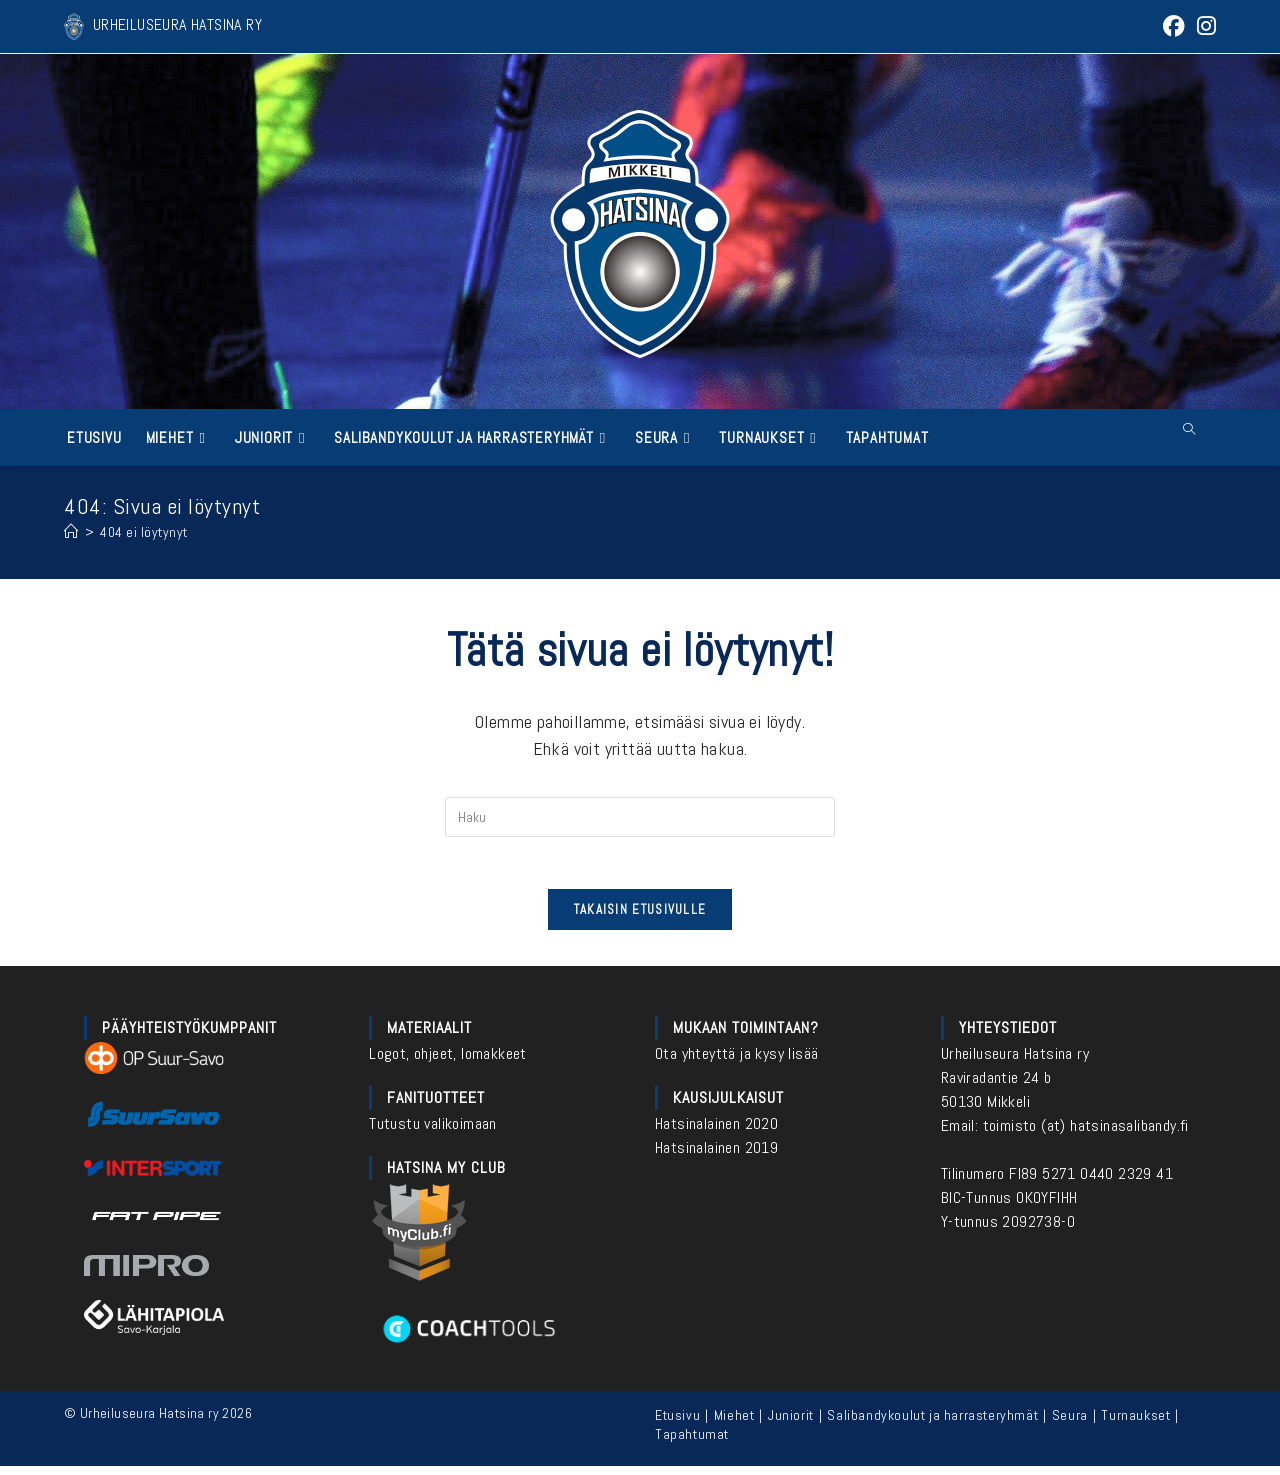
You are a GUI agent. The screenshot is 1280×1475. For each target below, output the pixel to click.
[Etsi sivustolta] (1189, 430)
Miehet (734, 1424)
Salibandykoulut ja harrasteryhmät (932, 1424)
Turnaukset (1135, 1424)
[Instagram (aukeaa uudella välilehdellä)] (1203, 26)
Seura (1070, 1424)
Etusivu (677, 1424)
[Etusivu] (71, 531)
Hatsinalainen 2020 (716, 1132)
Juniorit (791, 1424)
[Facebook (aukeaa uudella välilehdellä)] (1171, 26)
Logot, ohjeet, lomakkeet (448, 1062)
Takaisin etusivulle (640, 918)
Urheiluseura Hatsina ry (1015, 1062)
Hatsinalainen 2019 (716, 1156)
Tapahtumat (692, 1443)
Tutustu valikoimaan (433, 1132)
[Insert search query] (640, 817)
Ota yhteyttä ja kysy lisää (736, 1062)
